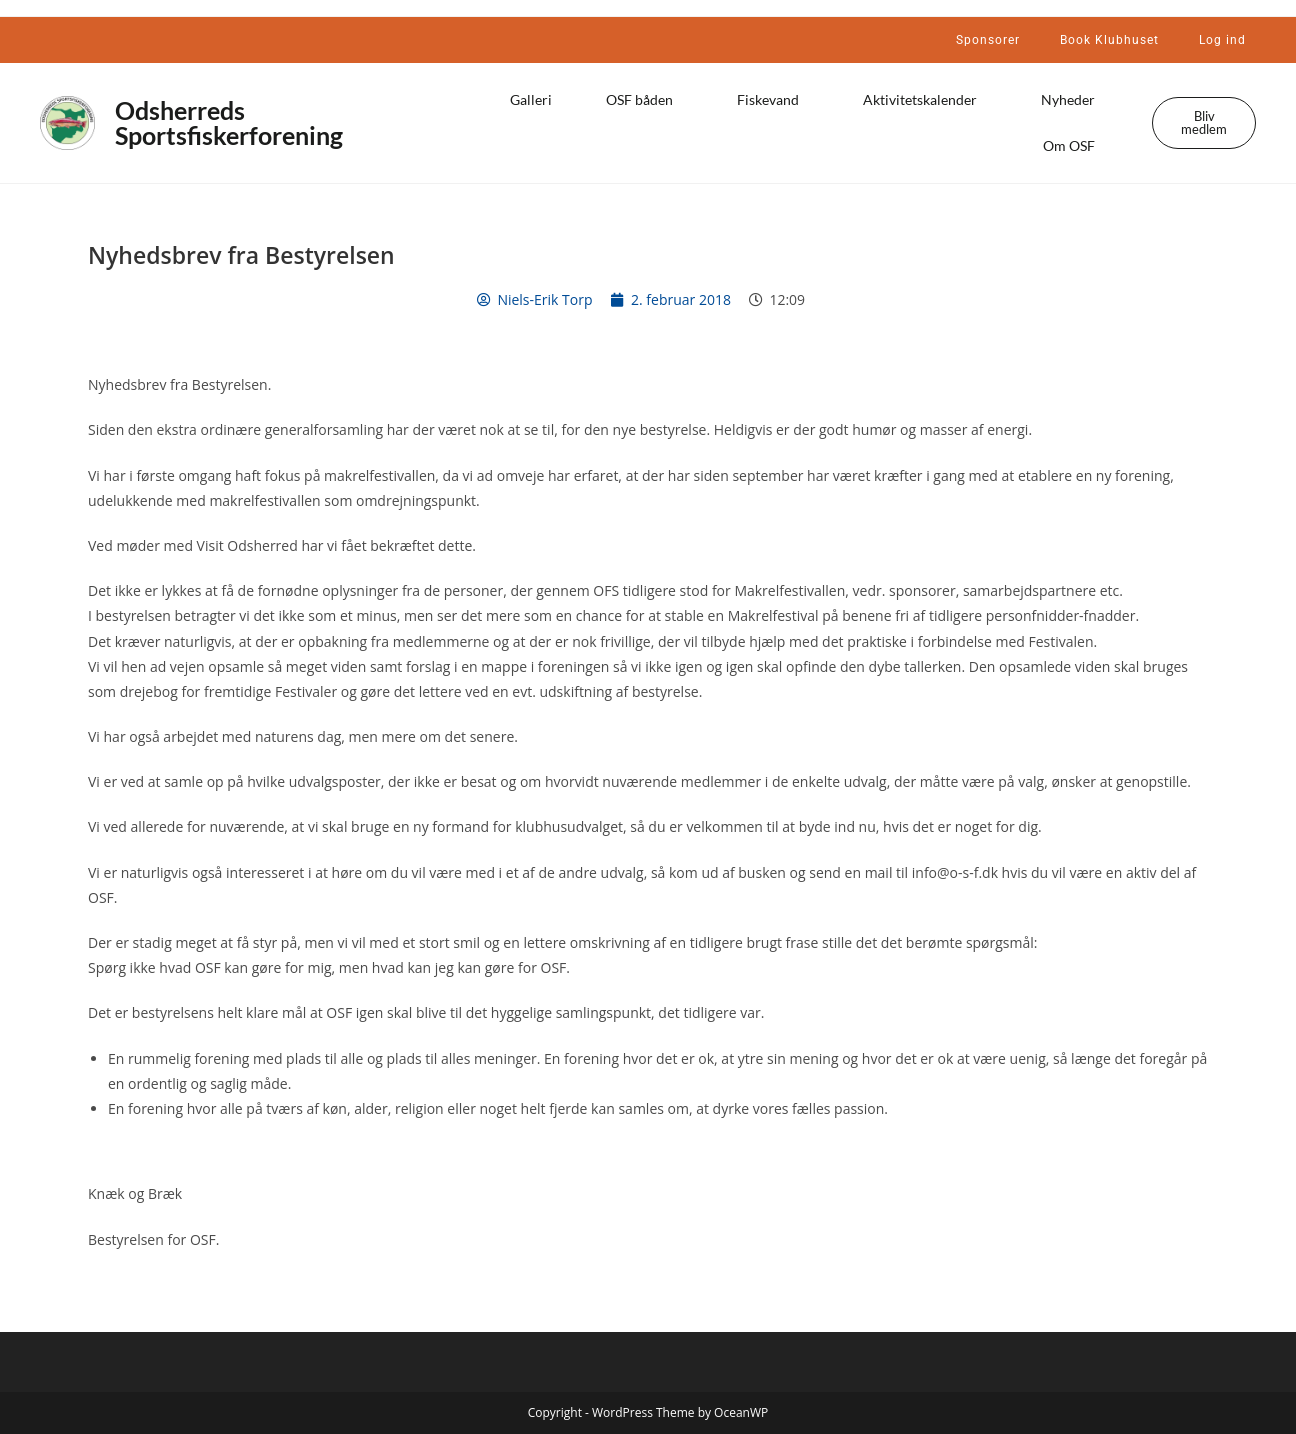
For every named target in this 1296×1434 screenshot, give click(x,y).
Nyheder (1073, 100)
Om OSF (1074, 146)
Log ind (1222, 40)
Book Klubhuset (1109, 40)
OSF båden (644, 100)
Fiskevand (773, 100)
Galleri (531, 99)
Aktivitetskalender (925, 100)
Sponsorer (988, 40)
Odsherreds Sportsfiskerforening (229, 122)
